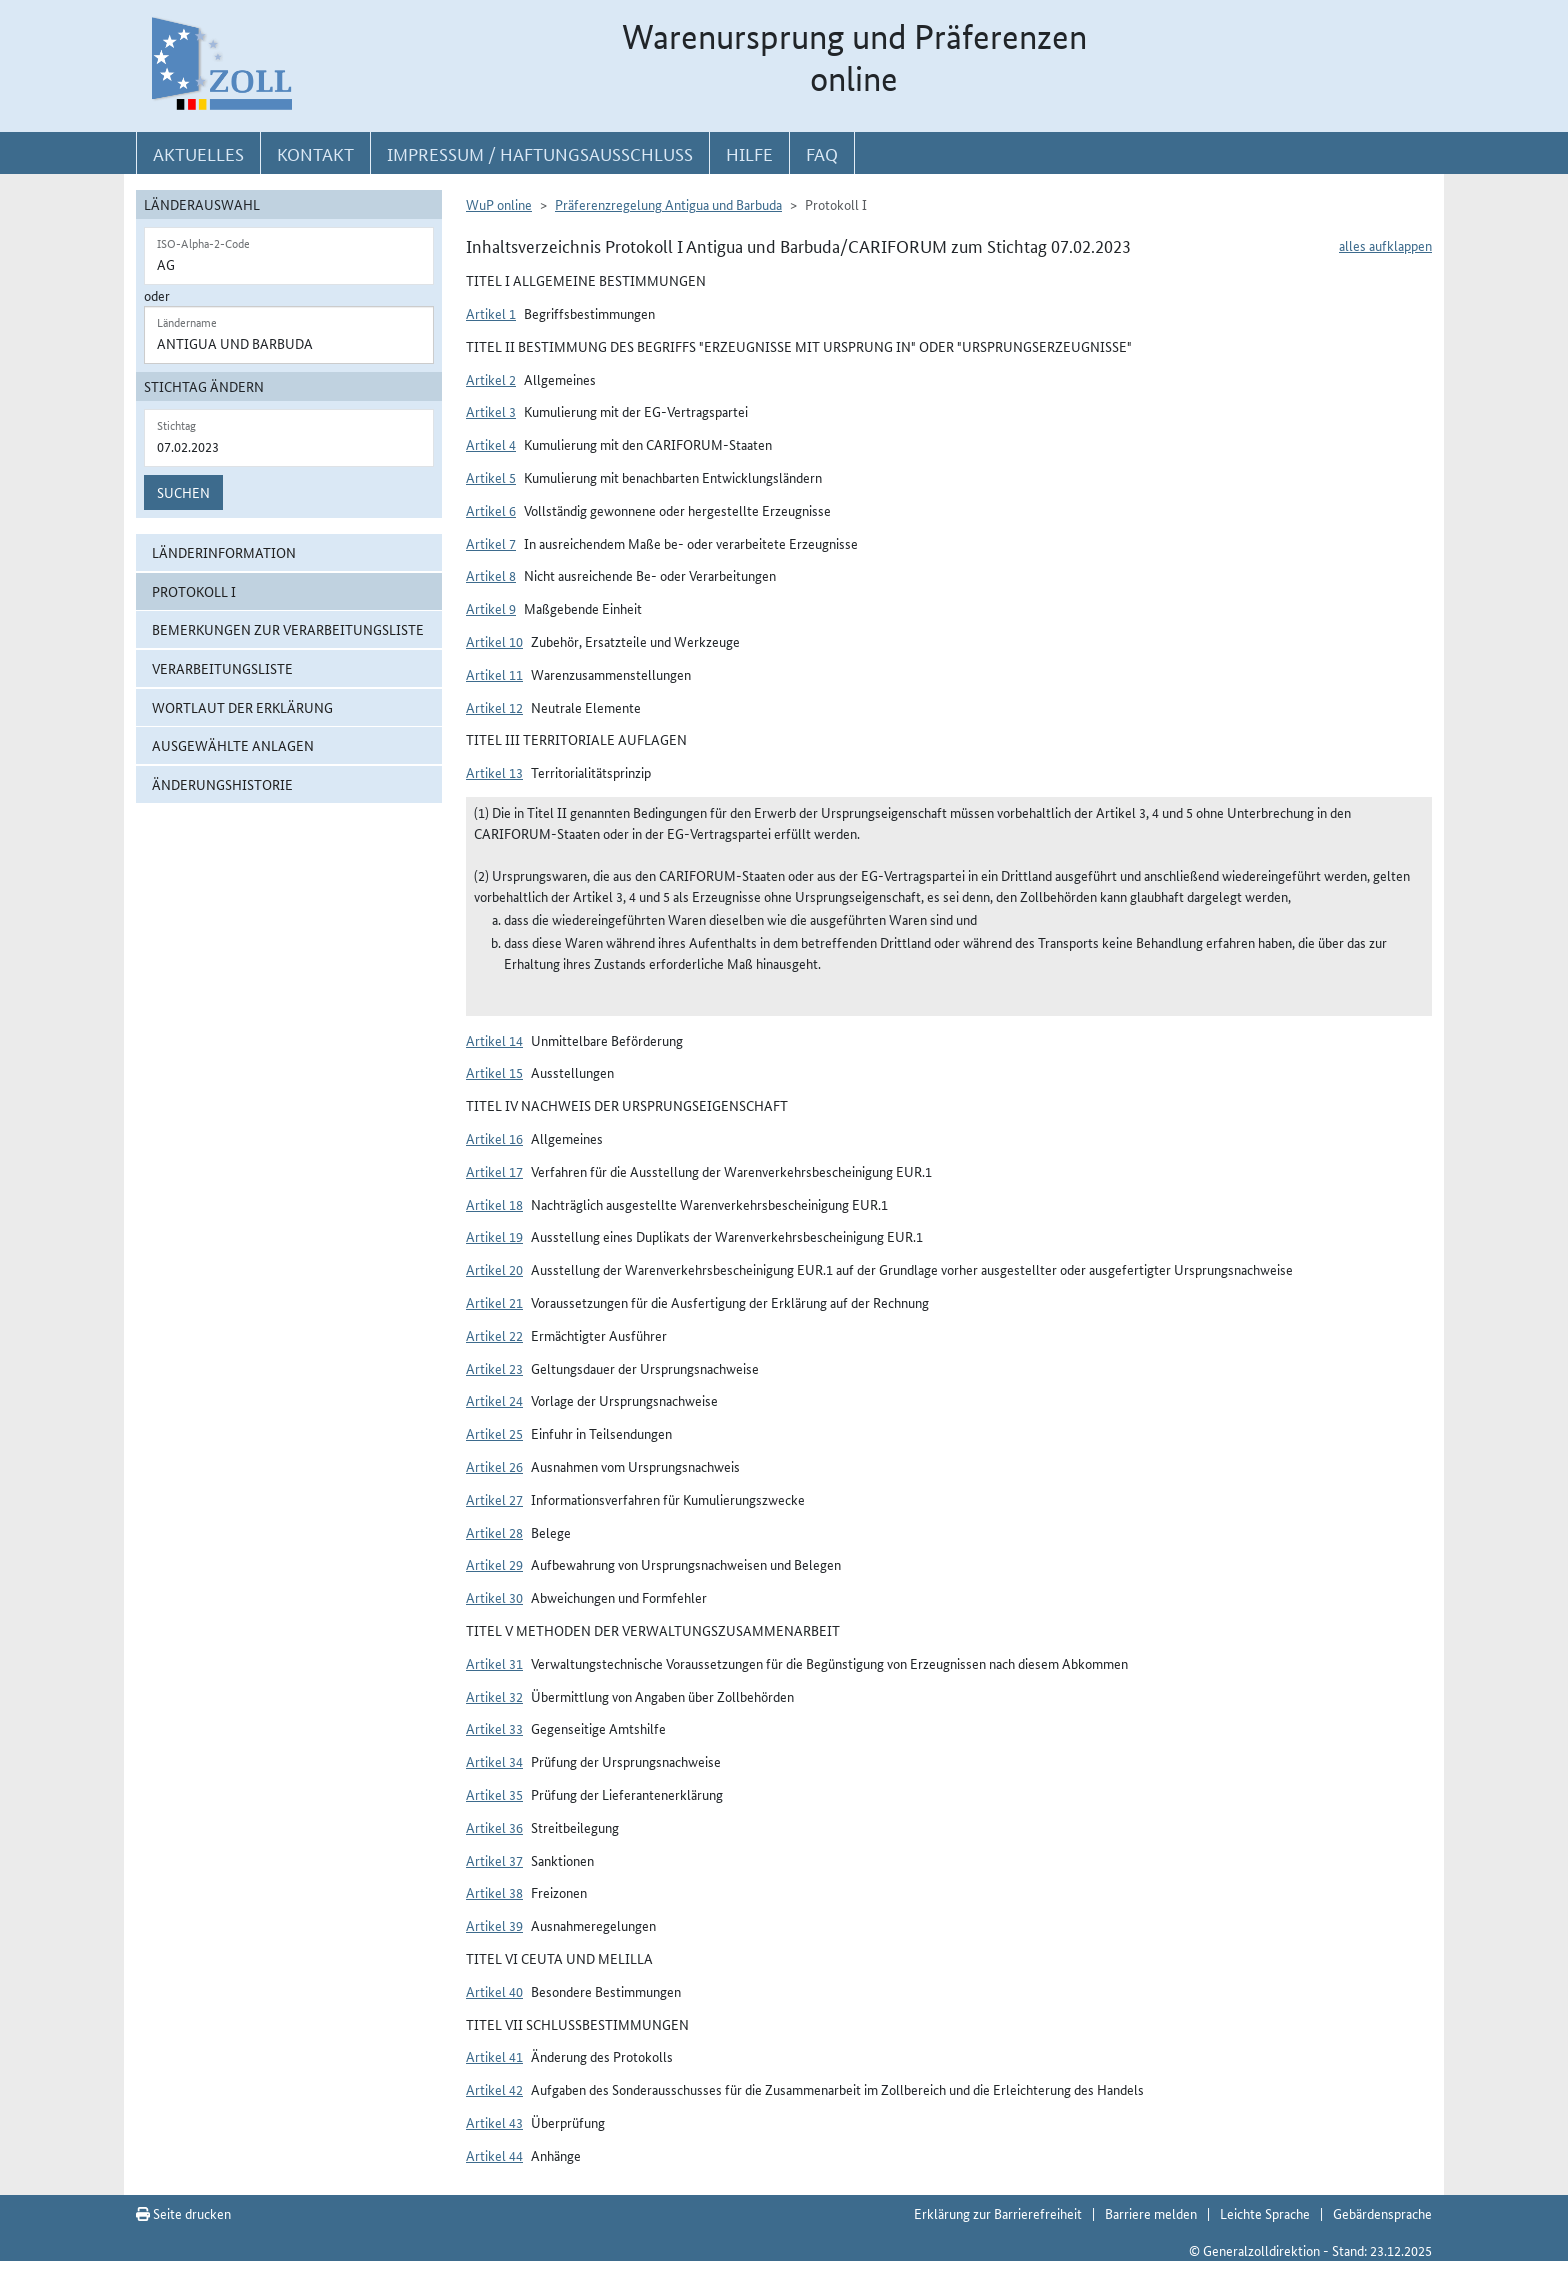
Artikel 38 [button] (494, 1892)
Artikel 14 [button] (494, 1040)
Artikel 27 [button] (494, 1499)
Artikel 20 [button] (494, 1269)
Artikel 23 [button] (494, 1368)
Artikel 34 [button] (494, 1761)
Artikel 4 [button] (491, 444)
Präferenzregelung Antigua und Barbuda (668, 204)
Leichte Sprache (1265, 2213)
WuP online (499, 204)
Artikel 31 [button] (494, 1663)
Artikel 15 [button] (494, 1072)
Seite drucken (183, 2213)
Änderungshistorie (222, 784)
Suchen (183, 492)
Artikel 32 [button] (494, 1696)
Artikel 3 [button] (491, 411)
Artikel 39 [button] (494, 1925)
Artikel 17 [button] (494, 1171)
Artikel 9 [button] (491, 608)
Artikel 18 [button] (494, 1204)
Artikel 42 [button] (494, 2089)
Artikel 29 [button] (494, 1564)
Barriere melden (1151, 2213)
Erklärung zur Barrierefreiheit (998, 2213)
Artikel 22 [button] (494, 1335)
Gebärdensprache (1382, 2213)
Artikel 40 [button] (494, 1991)
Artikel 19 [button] (494, 1236)
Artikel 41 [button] (494, 2056)
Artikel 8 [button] (491, 575)
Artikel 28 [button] (494, 1532)
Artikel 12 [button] (494, 707)
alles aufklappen (1385, 245)
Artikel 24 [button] (494, 1400)
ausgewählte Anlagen (233, 745)
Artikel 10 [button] (494, 641)
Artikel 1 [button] (491, 313)
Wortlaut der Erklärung (242, 707)
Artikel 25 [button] (494, 1433)
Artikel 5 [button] (491, 477)
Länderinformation (224, 552)
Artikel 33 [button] (494, 1728)
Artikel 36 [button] (494, 1827)
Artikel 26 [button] (494, 1466)
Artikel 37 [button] (494, 1860)
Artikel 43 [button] (494, 2122)
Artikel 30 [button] (494, 1597)
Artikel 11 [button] (494, 674)
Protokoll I (194, 591)
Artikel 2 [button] (491, 379)
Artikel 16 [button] (494, 1138)
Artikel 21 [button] (494, 1302)
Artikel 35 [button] (494, 1794)
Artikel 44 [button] (494, 2155)
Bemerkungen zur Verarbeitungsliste (288, 629)
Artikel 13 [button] (494, 772)
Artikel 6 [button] (491, 510)
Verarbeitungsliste (222, 668)
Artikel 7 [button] (491, 543)
